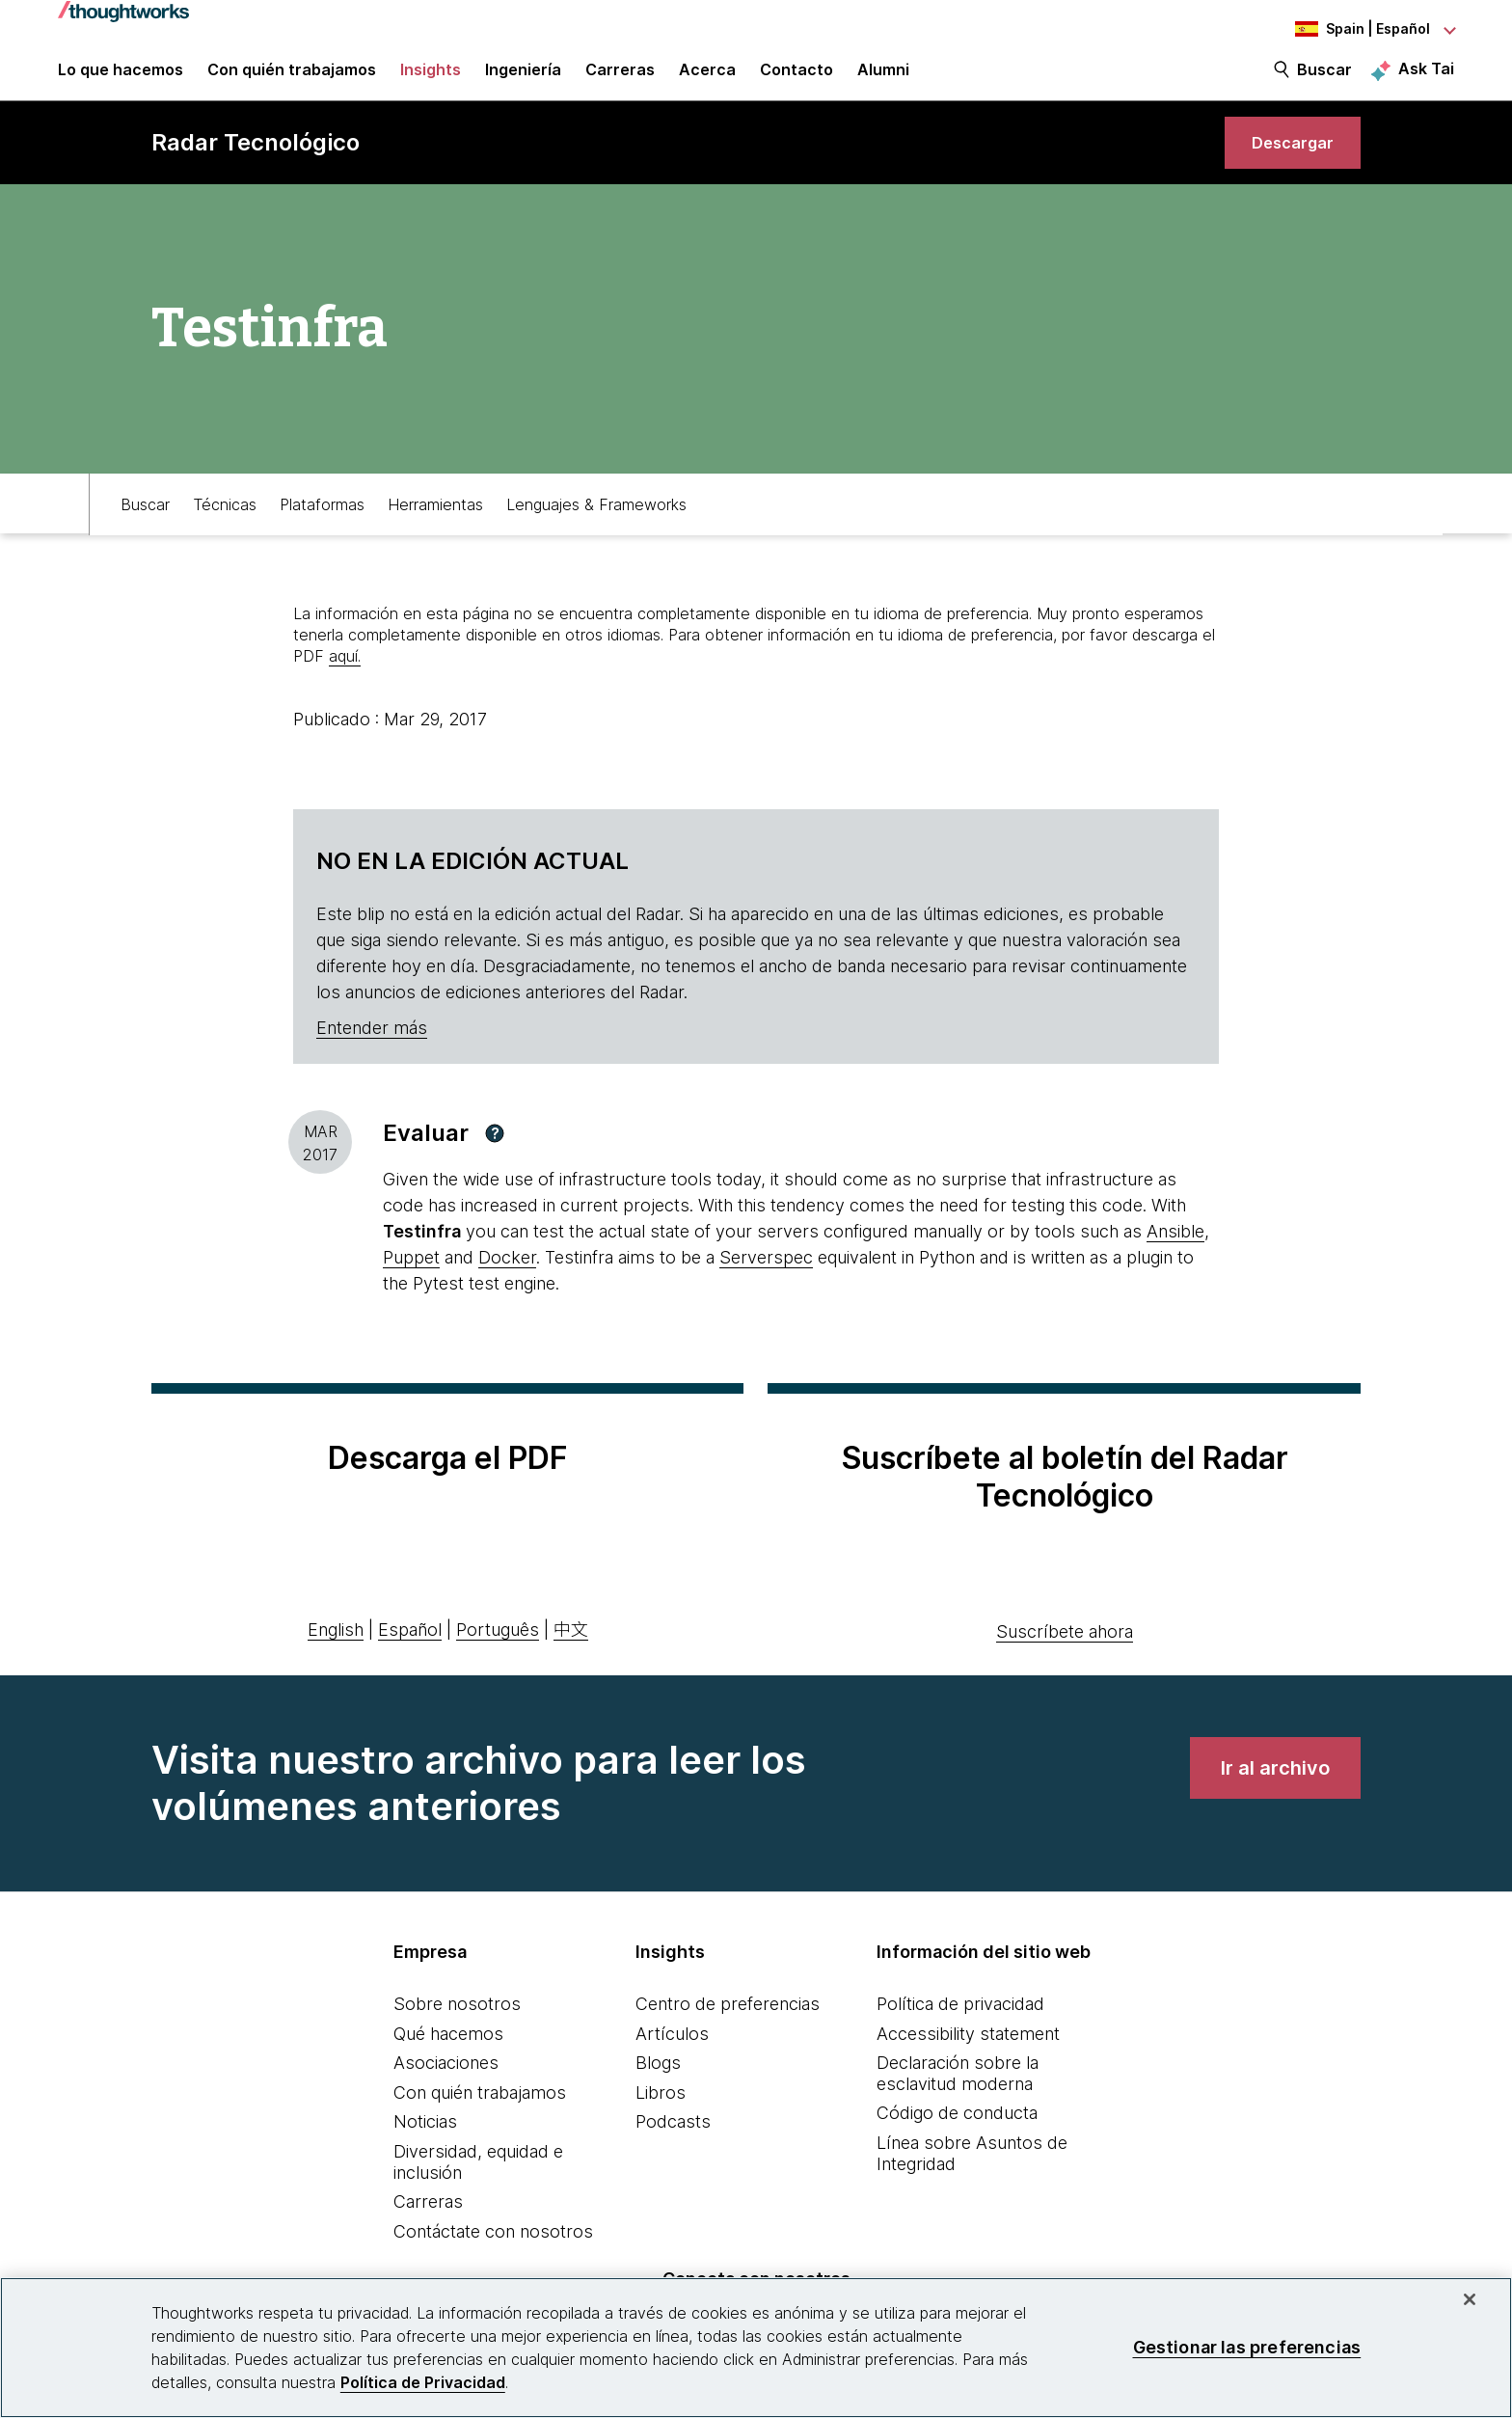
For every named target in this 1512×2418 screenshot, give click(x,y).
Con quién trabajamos (479, 2117)
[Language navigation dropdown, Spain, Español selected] (1348, 29)
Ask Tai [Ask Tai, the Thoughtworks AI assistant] (1426, 78)
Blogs (658, 2088)
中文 (571, 1654)
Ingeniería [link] (523, 79)
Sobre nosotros (457, 2030)
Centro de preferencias (727, 2030)
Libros (660, 2117)
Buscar (1324, 79)
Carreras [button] (620, 79)
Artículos (672, 2059)
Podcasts (673, 2147)
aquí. (345, 682)
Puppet (411, 1283)
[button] (494, 1158)
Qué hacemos (448, 2059)
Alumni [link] (883, 79)
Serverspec (766, 1283)
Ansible (1175, 1257)
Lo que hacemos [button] (120, 79)
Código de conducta (957, 2139)
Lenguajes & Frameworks (596, 527)
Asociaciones (446, 2088)
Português (497, 1654)
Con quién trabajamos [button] (291, 79)
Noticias (425, 2147)
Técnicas (224, 527)
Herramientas (435, 527)
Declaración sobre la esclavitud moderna (958, 2099)
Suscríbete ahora (1064, 1657)
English (336, 1654)
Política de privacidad (960, 2030)
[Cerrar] (1469, 2299)
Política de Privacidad (422, 2382)
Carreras (428, 2227)
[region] (756, 2347)
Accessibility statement (968, 2059)
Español (410, 1654)
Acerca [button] (707, 79)
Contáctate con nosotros (493, 2256)
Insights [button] (430, 79)
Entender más (371, 1053)
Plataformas (322, 527)
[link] (1286, 161)
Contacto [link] (796, 79)
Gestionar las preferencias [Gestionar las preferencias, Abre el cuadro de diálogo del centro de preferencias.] (1247, 2347)
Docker (507, 1283)
